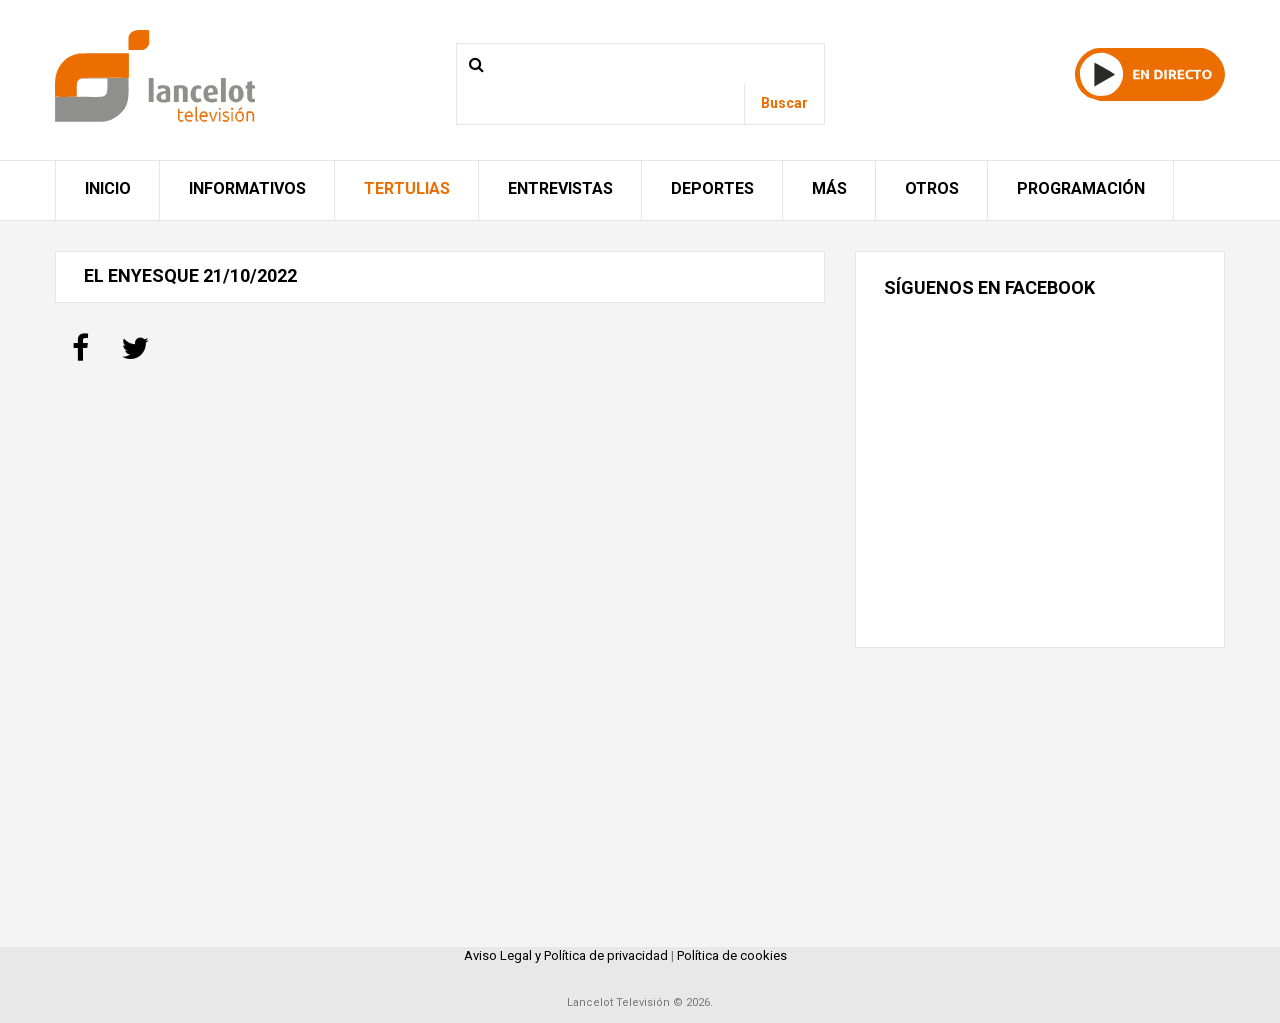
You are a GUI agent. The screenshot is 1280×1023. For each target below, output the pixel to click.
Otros (932, 188)
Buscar (784, 103)
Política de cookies (732, 955)
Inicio (108, 188)
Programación (1081, 188)
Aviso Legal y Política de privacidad (566, 955)
